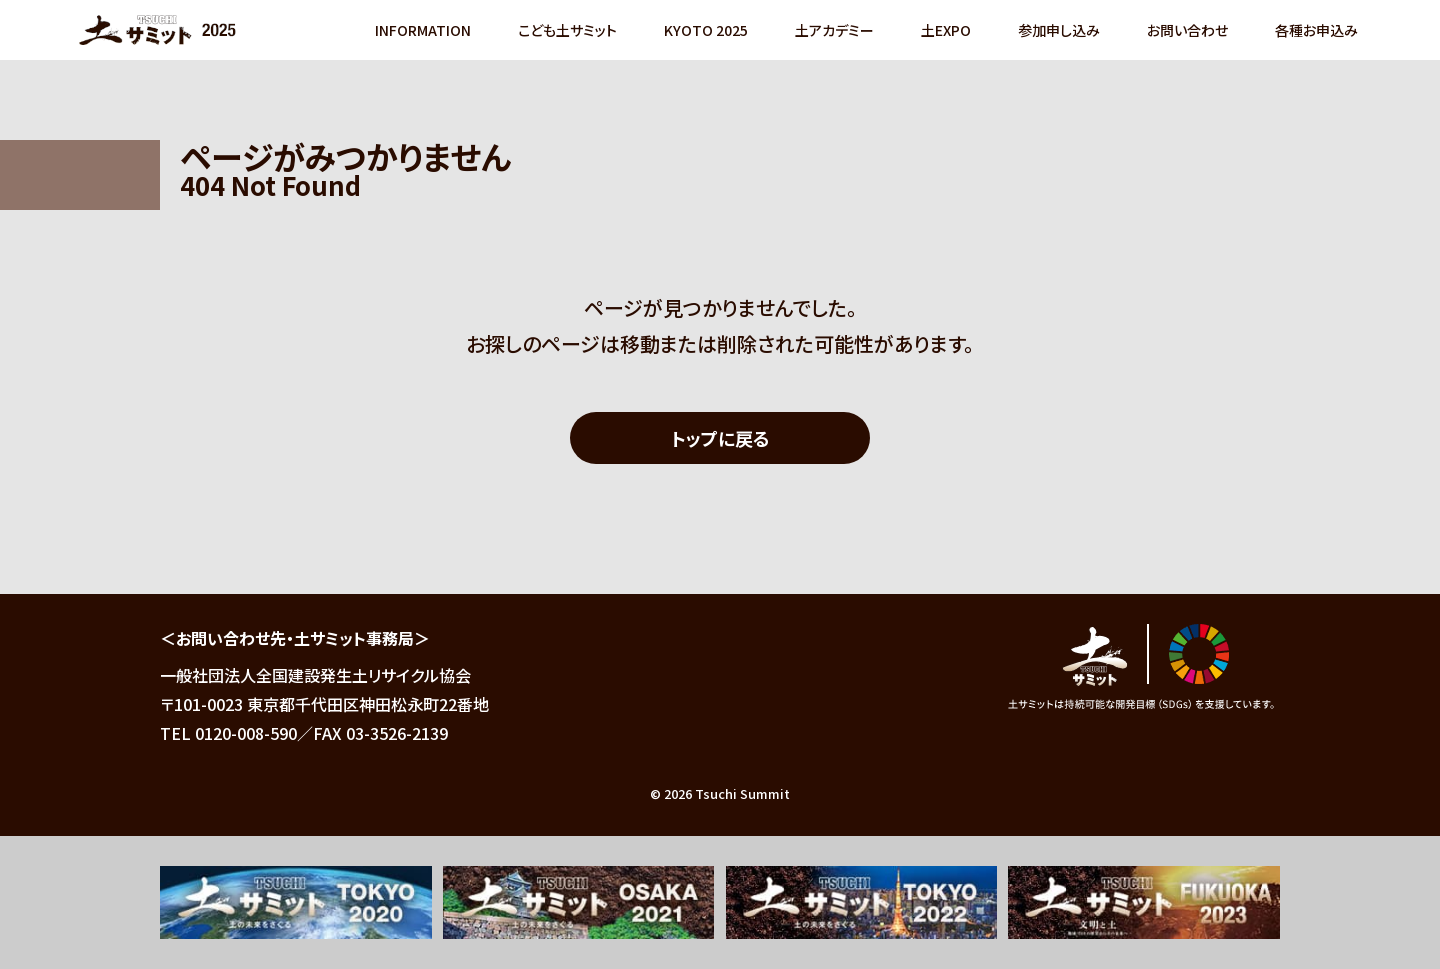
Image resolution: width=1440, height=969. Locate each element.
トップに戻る (720, 438)
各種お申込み (1315, 30)
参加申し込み (1058, 30)
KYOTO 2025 (705, 30)
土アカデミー (833, 30)
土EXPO (945, 30)
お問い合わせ (1186, 30)
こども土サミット (566, 30)
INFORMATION (422, 30)
